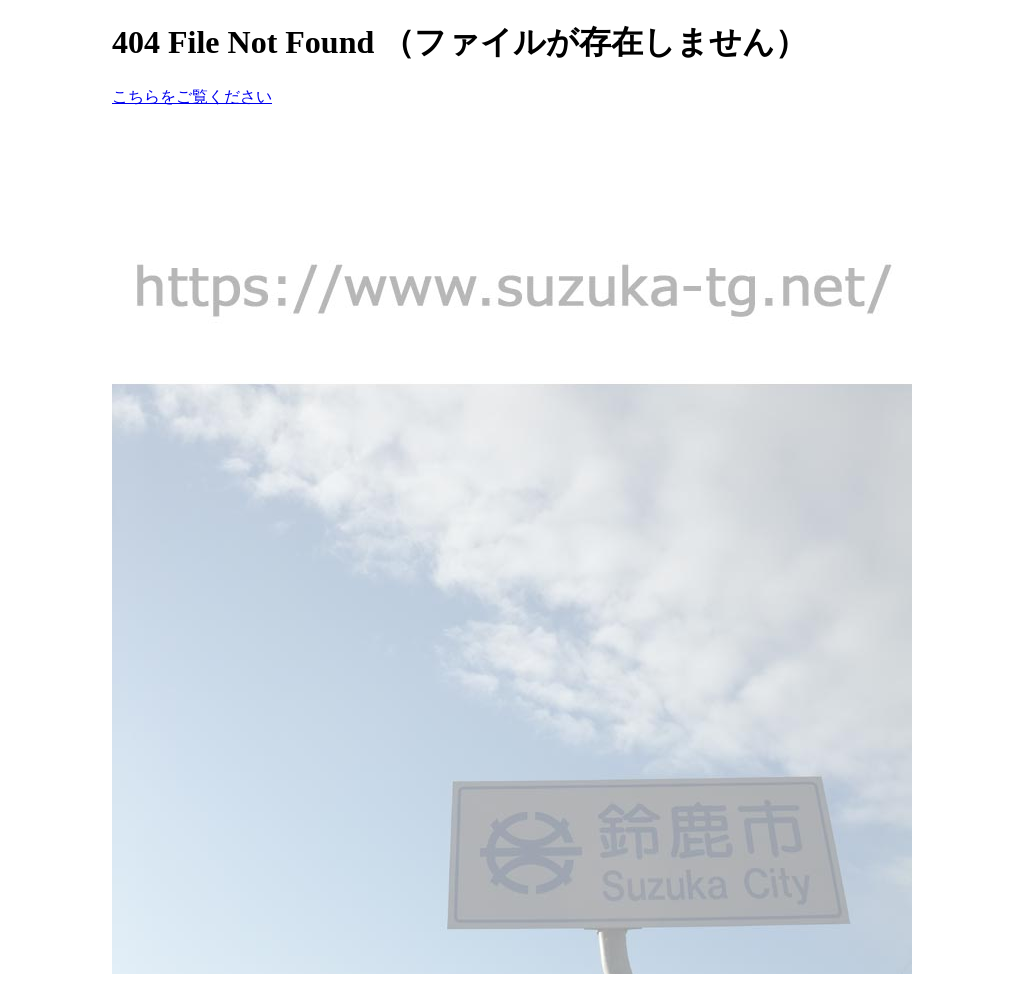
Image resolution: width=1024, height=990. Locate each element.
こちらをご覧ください (192, 96)
